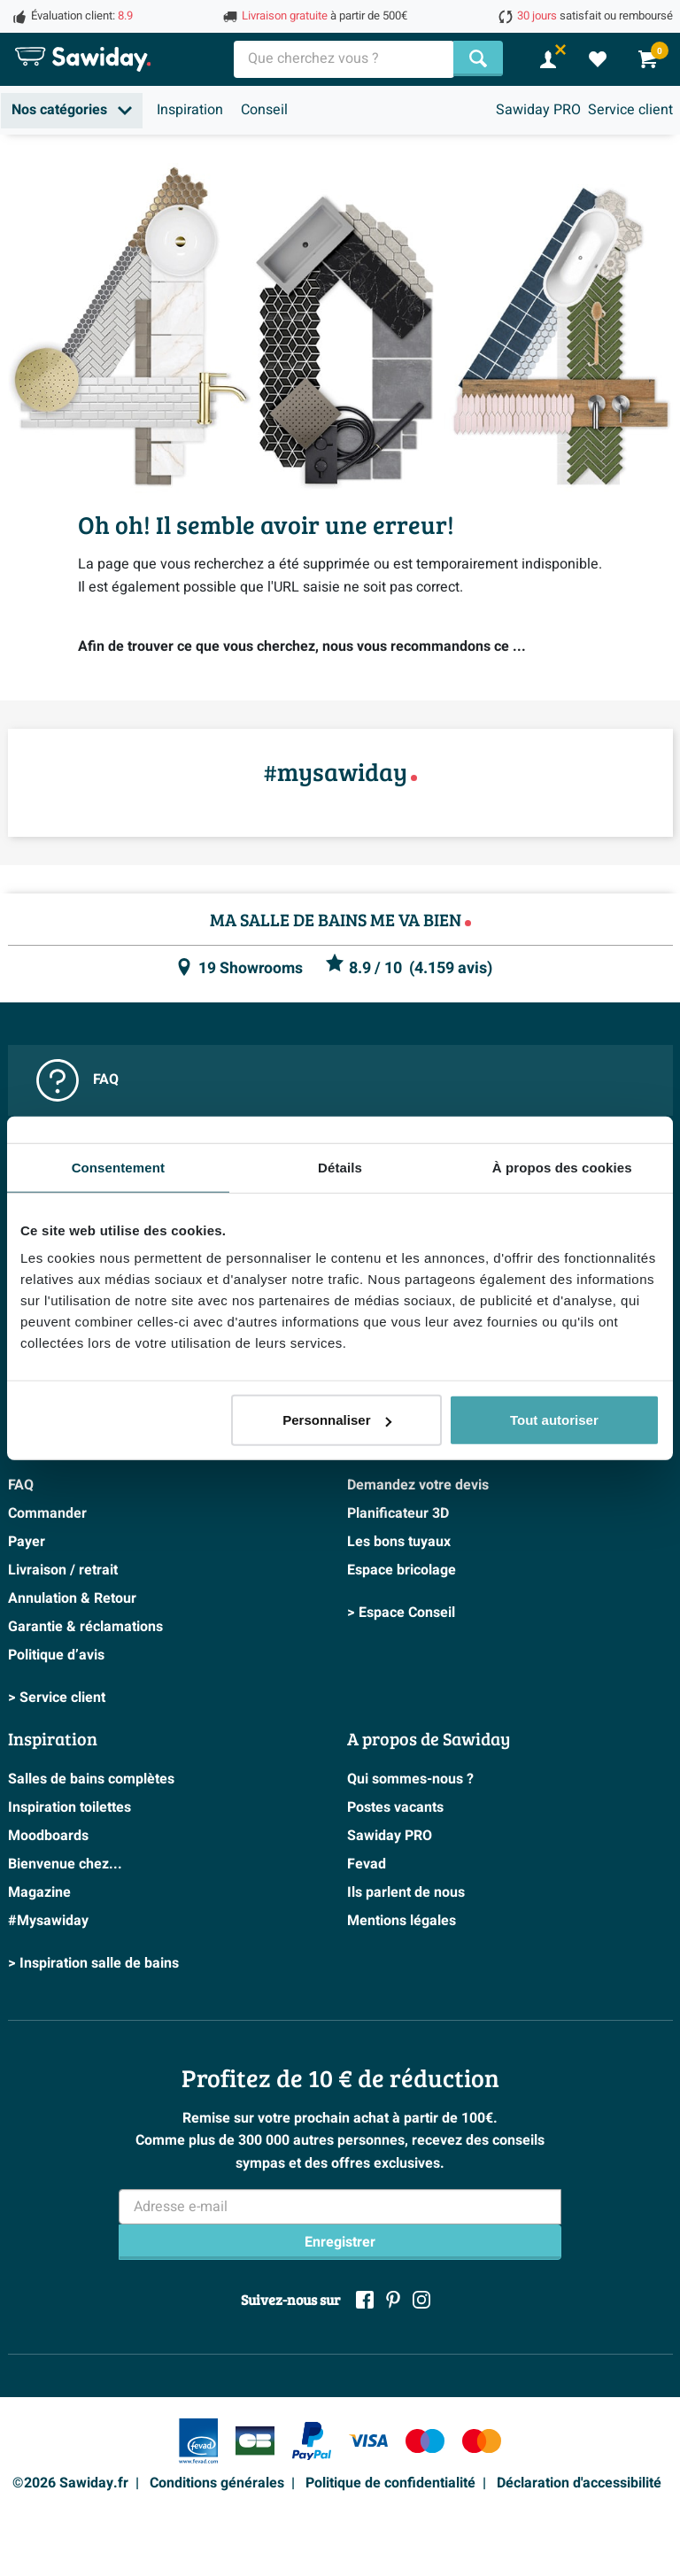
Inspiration (190, 109)
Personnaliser (336, 1419)
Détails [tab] (340, 1166)
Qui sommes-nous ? (410, 1779)
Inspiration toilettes (69, 1807)
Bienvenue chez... (65, 1864)
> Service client (56, 1697)
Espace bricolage (401, 1570)
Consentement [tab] (118, 1166)
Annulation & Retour (72, 1598)
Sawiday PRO (538, 109)
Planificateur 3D (398, 1513)
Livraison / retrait (63, 1570)
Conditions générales (217, 2483)
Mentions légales (401, 1920)
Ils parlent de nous (406, 1892)
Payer (26, 1541)
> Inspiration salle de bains (93, 1963)
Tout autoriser (554, 1419)
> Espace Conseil (401, 1612)
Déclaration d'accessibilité (579, 2483)
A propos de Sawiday (428, 1738)
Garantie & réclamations (85, 1626)
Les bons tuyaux (399, 1541)
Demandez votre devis (418, 1485)
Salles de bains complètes (91, 1779)
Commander (47, 1513)
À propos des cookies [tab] (562, 1166)
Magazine (39, 1892)
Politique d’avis (56, 1655)
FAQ (77, 1080)
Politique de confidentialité (390, 2483)
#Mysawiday (48, 1920)
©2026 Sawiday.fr (70, 2483)
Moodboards (48, 1835)
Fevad (366, 1864)
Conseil (264, 109)
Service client (630, 109)
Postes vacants (395, 1807)
